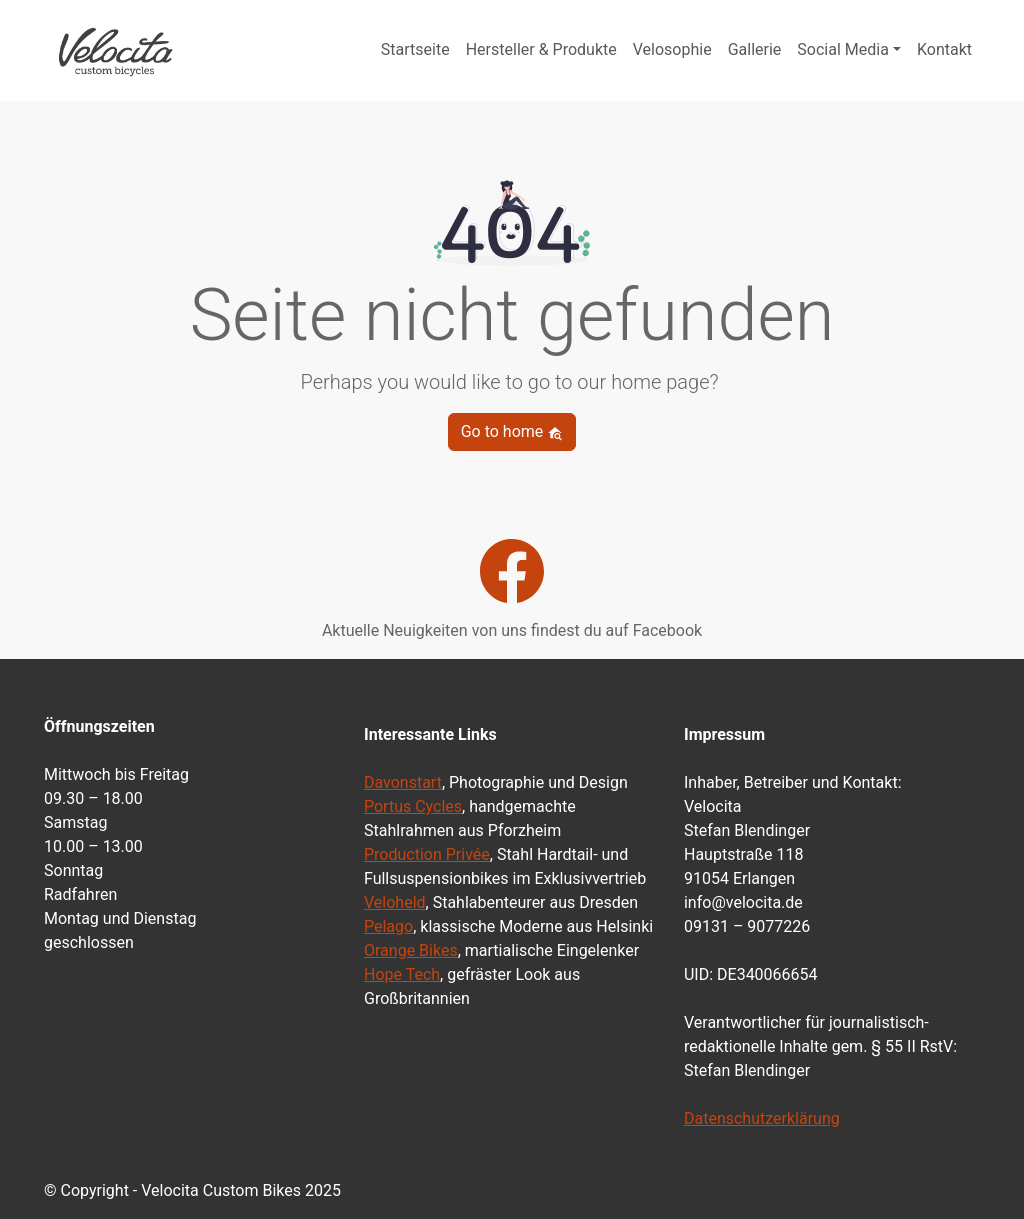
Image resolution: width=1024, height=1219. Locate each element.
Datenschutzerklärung (762, 1118)
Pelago (388, 926)
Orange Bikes (411, 950)
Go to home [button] (512, 431)
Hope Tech (402, 974)
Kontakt (944, 49)
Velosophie (672, 49)
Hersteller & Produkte (541, 49)
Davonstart (403, 782)
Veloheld (395, 902)
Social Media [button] (843, 49)
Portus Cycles (413, 806)
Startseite (415, 49)
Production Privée (427, 854)
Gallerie (755, 49)
